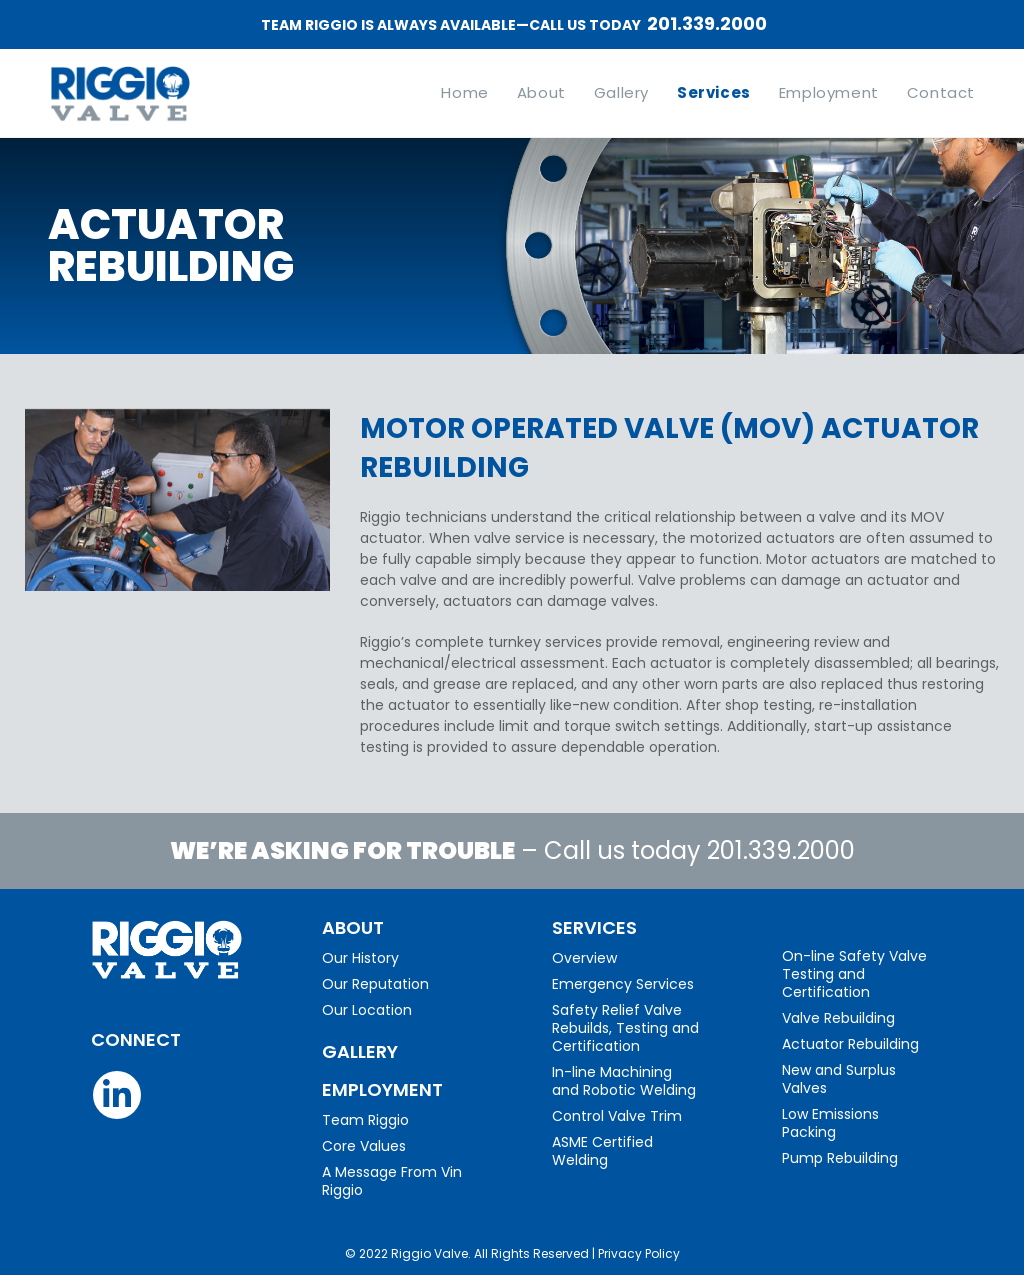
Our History (360, 958)
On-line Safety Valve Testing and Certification (854, 974)
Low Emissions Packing (830, 1123)
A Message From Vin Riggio (392, 1181)
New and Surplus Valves (839, 1079)
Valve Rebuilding (838, 1018)
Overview (584, 958)
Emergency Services (623, 984)
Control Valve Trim (617, 1116)
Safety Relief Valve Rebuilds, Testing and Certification (625, 1028)
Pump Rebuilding (840, 1158)
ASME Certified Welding (602, 1151)
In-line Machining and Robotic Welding (624, 1081)
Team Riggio (365, 1120)
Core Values (364, 1146)
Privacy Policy (639, 1253)
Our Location (367, 1010)
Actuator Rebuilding (850, 1044)
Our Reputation (375, 984)
